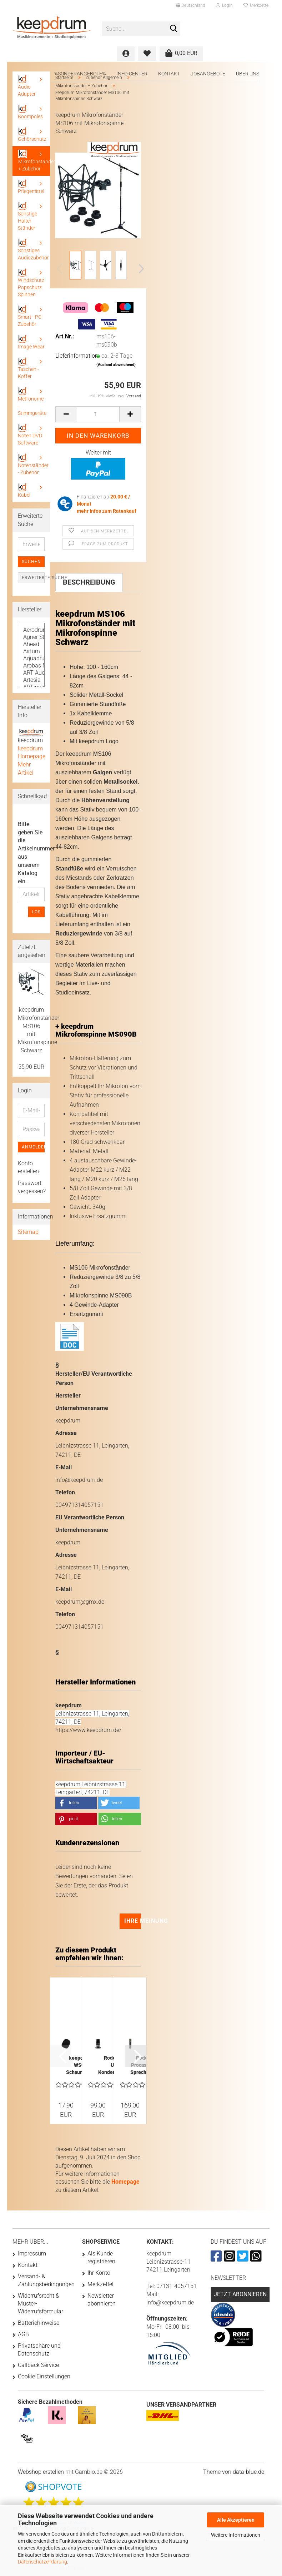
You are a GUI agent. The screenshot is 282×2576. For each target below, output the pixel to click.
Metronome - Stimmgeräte (32, 401)
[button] (191, 5)
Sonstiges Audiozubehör (33, 249)
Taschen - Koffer (28, 368)
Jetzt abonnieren (240, 2294)
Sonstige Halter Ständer (27, 216)
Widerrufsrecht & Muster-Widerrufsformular (40, 2303)
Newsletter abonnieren (101, 2299)
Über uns (247, 73)
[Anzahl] (98, 414)
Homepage (125, 2181)
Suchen (31, 561)
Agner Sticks (31, 637)
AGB (23, 2334)
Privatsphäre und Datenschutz (39, 2349)
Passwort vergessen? (31, 1187)
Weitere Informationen (235, 2535)
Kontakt (169, 73)
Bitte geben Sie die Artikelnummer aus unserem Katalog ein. (31, 853)
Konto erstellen (28, 1167)
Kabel (24, 490)
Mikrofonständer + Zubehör (34, 161)
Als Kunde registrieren (101, 2257)
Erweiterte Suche (33, 577)
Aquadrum (31, 658)
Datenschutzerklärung (42, 2562)
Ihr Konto (98, 2272)
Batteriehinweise (38, 2322)
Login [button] (224, 5)
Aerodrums (31, 630)
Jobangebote (208, 73)
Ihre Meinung (132, 1920)
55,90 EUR (31, 1066)
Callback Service (38, 2365)
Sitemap (28, 1232)
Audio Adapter (27, 86)
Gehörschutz (32, 134)
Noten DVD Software (30, 435)
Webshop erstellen (41, 2471)
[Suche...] (173, 29)
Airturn (31, 651)
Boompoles (30, 112)
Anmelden (33, 1147)
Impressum (32, 2253)
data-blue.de (248, 2471)
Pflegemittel (31, 186)
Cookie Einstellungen (44, 2376)
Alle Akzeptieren (236, 2520)
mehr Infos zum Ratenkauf (106, 511)
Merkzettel (256, 5)
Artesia (31, 680)
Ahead (31, 644)
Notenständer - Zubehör (33, 464)
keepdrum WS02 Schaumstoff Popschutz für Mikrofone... (80, 2065)
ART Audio (31, 672)
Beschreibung (89, 582)
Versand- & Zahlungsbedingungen (44, 2280)
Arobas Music (31, 665)
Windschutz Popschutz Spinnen (31, 282)
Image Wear (31, 342)
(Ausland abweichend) (116, 364)
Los (36, 911)
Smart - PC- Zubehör (30, 316)
